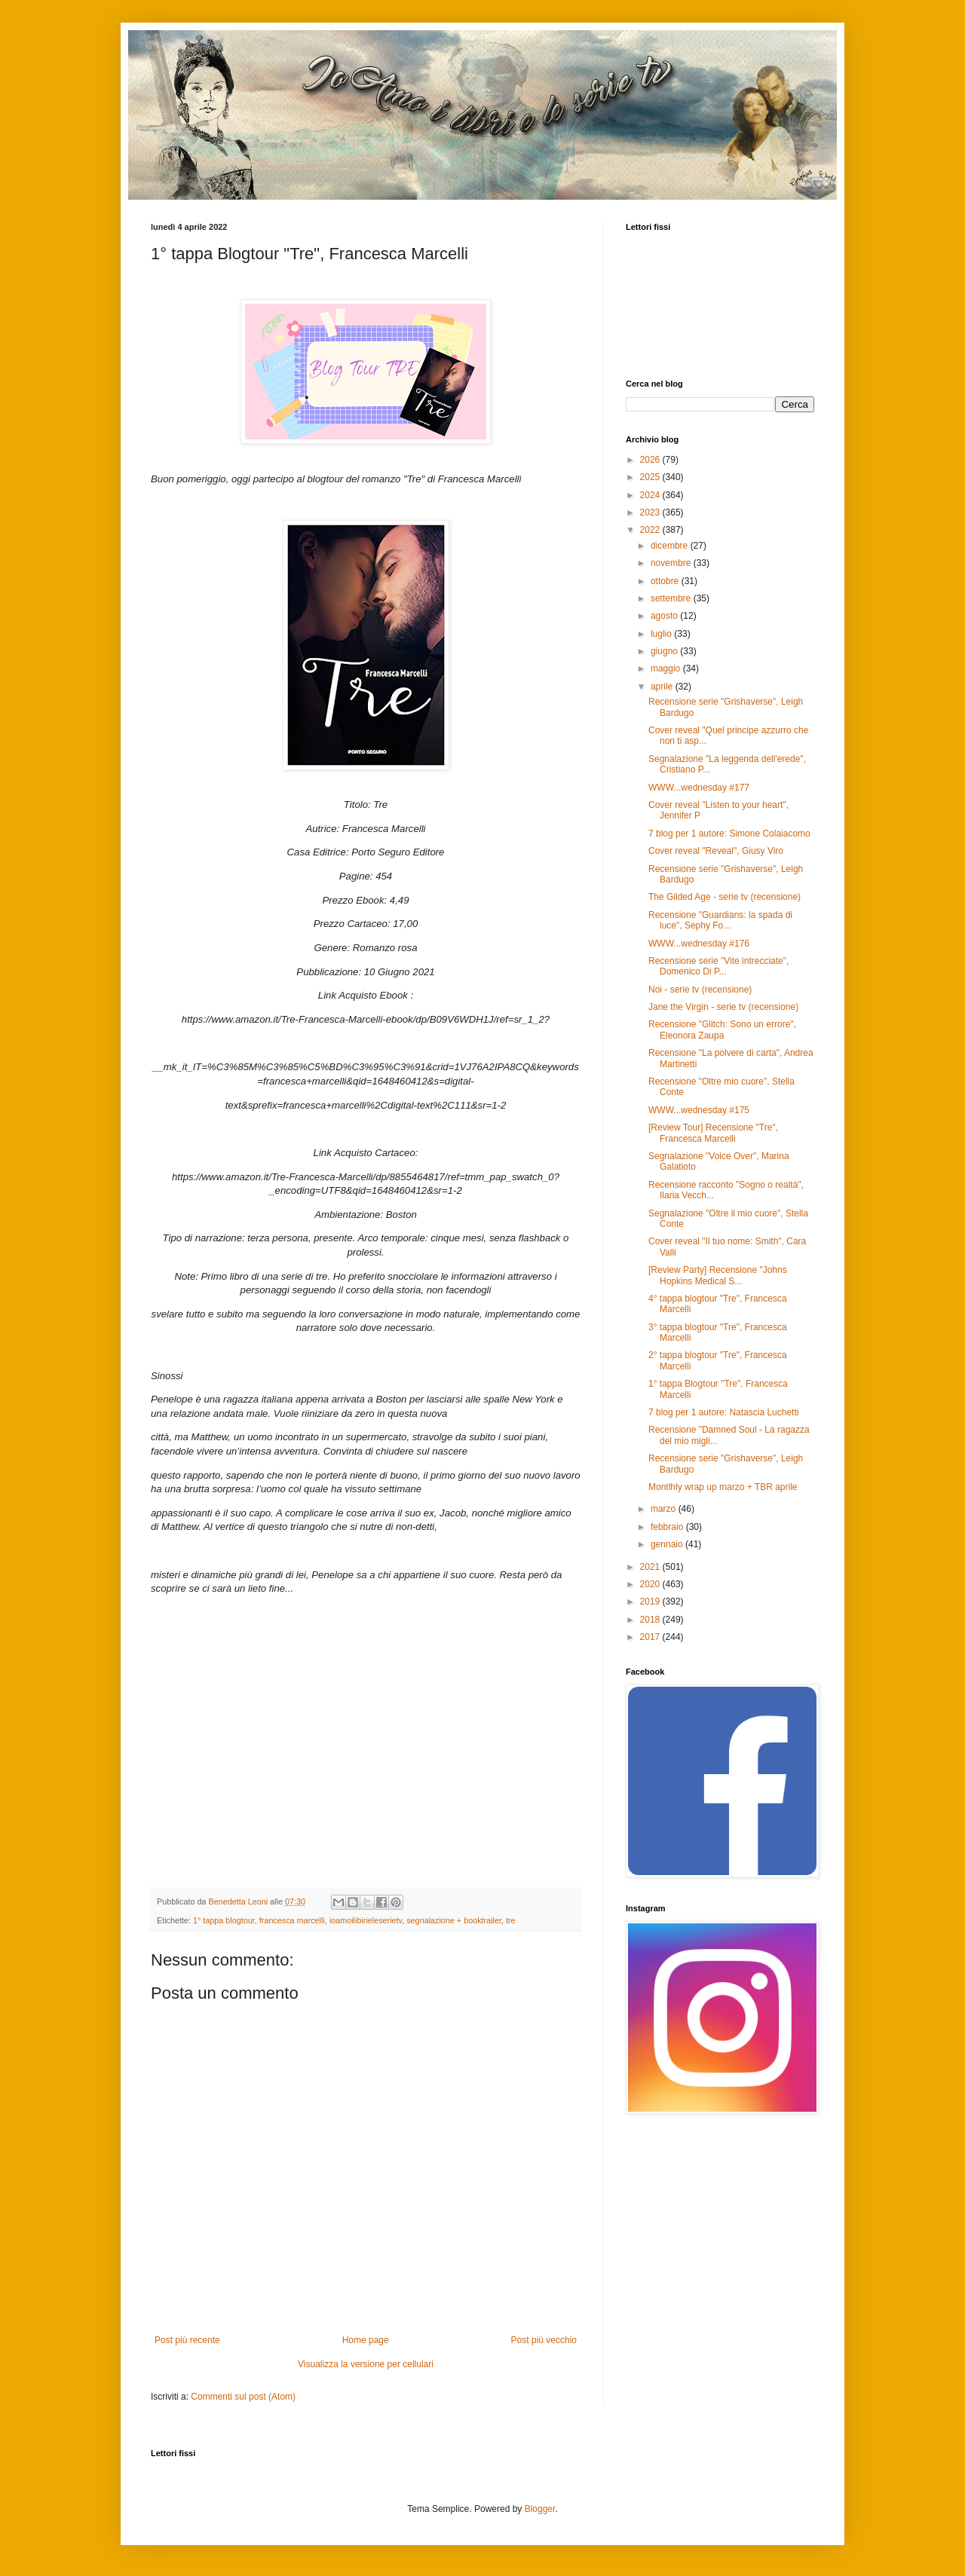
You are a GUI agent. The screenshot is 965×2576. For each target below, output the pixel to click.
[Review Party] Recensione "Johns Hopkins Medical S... (717, 1275)
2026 (651, 459)
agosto (665, 615)
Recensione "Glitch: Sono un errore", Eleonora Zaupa (722, 1029)
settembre (672, 598)
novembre (672, 563)
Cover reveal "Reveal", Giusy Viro (715, 851)
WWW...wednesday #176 (698, 943)
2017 (651, 1637)
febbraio (668, 1527)
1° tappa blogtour (224, 1920)
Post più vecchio (544, 2340)
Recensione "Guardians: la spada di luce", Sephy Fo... (720, 920)
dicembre (671, 545)
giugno (665, 651)
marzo (665, 1509)
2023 (651, 512)
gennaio (668, 1544)
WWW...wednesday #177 (698, 787)
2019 (651, 1601)
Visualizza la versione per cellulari (365, 2364)
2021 (651, 1567)
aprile (663, 686)
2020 (651, 1584)
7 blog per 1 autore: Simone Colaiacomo (729, 833)
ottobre (666, 581)
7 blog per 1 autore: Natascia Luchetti (723, 1412)
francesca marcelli (292, 1920)
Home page (365, 2340)
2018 (651, 1619)
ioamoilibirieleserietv (365, 1920)
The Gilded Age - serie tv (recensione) (724, 897)
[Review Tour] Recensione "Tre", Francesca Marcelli (713, 1132)
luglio (662, 634)
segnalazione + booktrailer (453, 1920)
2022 (651, 530)
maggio (667, 668)
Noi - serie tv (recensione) (700, 989)
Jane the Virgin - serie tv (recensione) (723, 1007)
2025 (651, 477)
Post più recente (187, 2340)
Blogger (540, 2509)
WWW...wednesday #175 (698, 1110)
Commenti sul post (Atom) (243, 2396)
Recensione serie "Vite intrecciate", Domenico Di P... (718, 966)
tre (511, 1920)
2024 (651, 495)
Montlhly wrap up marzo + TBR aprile (723, 1487)
